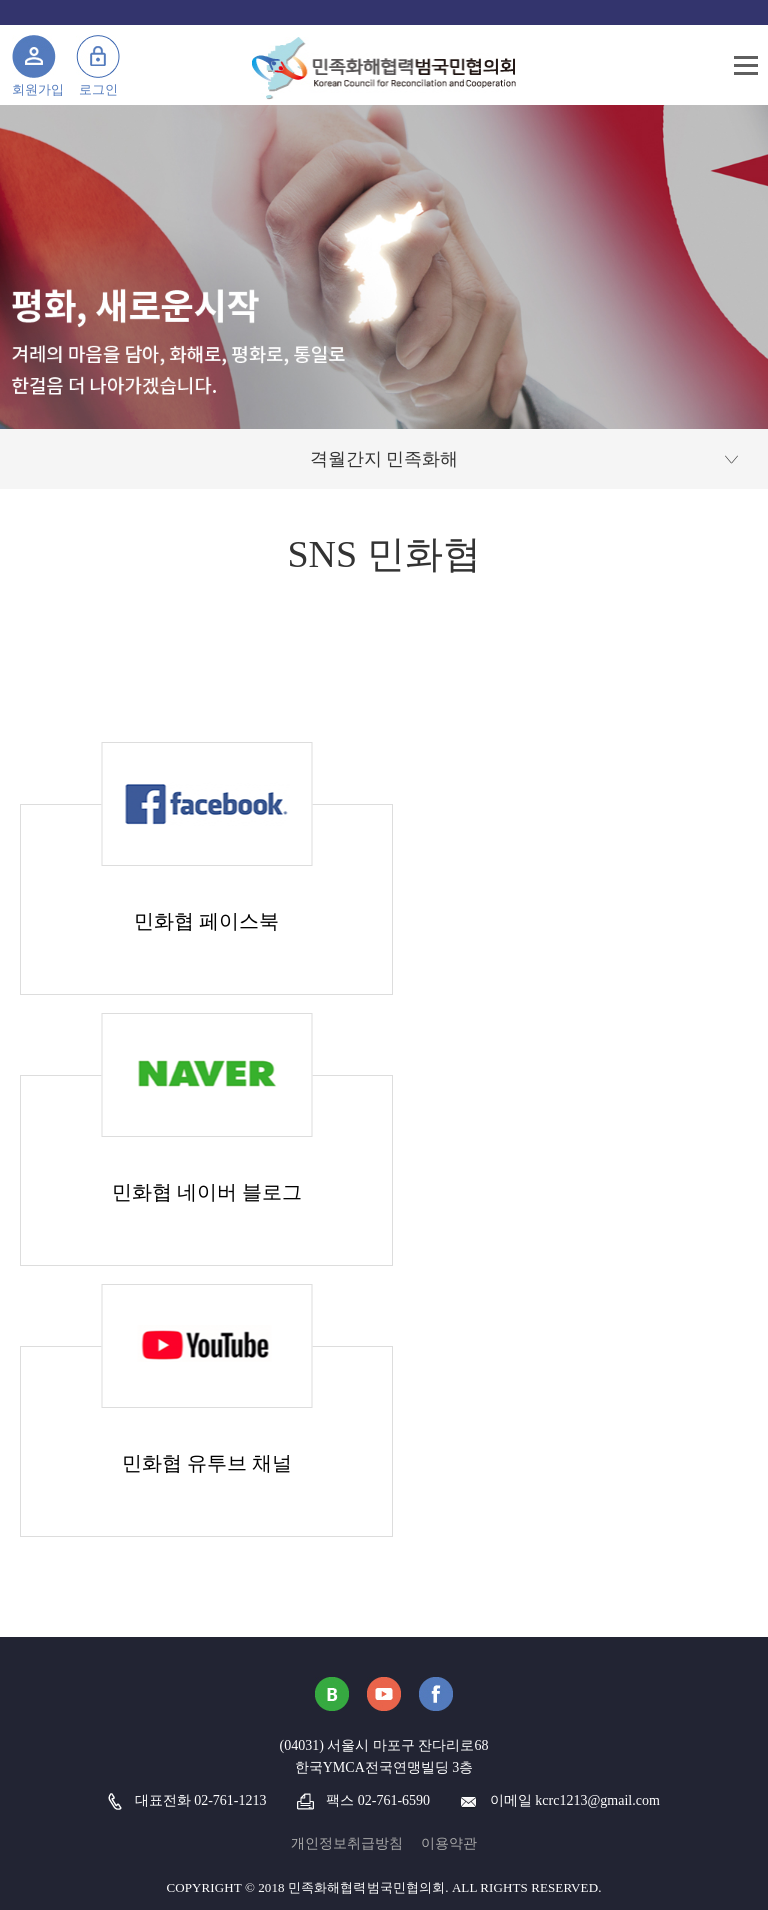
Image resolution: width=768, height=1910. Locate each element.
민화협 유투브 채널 (207, 1463)
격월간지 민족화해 (384, 459)
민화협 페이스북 (206, 921)
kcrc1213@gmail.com (597, 1800)
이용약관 (449, 1843)
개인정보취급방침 (347, 1843)
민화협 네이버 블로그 (207, 1192)
